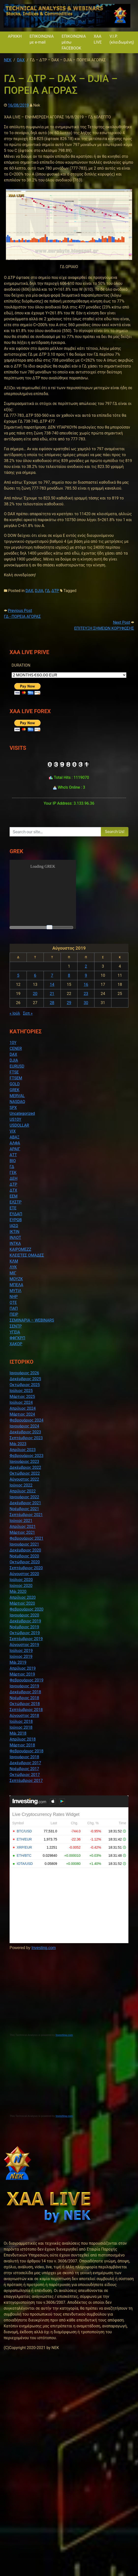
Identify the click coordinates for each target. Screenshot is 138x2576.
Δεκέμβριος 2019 (25, 1621)
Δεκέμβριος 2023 (25, 1432)
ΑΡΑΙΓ (15, 1149)
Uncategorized (22, 1113)
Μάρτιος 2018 (22, 1745)
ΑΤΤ (13, 1154)
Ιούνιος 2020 (21, 1585)
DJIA (39, 590)
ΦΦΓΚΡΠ (17, 1338)
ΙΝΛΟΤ (15, 1237)
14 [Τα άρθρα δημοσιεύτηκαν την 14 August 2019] (52, 984)
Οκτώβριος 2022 (25, 1473)
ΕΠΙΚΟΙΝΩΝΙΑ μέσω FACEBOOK (74, 42)
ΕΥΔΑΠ (16, 1214)
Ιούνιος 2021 (21, 1520)
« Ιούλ (15, 1013)
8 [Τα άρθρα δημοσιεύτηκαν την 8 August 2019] (69, 975)
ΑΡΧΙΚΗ (15, 36)
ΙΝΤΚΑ (15, 1243)
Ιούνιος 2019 (21, 1656)
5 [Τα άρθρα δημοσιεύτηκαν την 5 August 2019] (18, 975)
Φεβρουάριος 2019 (26, 1680)
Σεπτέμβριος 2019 (26, 1638)
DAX (29, 590)
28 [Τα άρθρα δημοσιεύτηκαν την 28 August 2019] (52, 1002)
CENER (16, 1048)
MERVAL (17, 1095)
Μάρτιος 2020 (22, 1603)
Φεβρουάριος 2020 (26, 1609)
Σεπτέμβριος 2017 (26, 1780)
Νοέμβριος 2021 (24, 1508)
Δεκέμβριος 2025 (25, 1378)
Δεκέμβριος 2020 (25, 1550)
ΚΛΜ (14, 1261)
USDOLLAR (19, 1125)
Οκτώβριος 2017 (25, 1774)
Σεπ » (27, 1013)
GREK (14, 1090)
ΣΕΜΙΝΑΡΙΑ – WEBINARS (32, 1320)
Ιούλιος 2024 (21, 1402)
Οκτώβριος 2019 (25, 1633)
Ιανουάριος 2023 (24, 1461)
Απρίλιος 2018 (23, 1739)
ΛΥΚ (13, 1267)
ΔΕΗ (13, 1178)
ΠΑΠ (14, 1308)
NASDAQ (17, 1101)
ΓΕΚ (13, 1172)
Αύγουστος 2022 (24, 1479)
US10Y (15, 1119)
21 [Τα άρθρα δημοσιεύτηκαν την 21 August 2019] (52, 993)
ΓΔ (47, 590)
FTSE (14, 1072)
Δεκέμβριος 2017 (25, 1762)
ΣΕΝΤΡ (16, 1326)
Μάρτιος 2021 (22, 1532)
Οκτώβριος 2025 (25, 1384)
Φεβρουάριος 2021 (26, 1538)
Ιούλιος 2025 (21, 1390)
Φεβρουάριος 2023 (26, 1455)
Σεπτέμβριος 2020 (26, 1568)
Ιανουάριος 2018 (24, 1757)
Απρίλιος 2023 (23, 1449)
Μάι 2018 (18, 1733)
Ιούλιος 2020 (21, 1579)
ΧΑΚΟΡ (16, 1344)
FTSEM (16, 1078)
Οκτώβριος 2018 (25, 1703)
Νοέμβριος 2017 (24, 1768)
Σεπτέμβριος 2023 (26, 1438)
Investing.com (43, 1948)
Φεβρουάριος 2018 (26, 1751)
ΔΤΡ (55, 590)
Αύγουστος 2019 (24, 1644)
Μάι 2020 (18, 1591)
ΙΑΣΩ (14, 1225)
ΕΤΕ (13, 1208)
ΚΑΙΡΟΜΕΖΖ (20, 1249)
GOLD (15, 1084)
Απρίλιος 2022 (23, 1491)
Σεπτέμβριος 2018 (26, 1709)
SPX (13, 1107)
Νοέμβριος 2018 (24, 1698)
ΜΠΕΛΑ (16, 1284)
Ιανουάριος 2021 (24, 1544)
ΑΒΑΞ (14, 1137)
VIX (13, 1131)
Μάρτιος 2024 (22, 1414)
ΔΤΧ (13, 1190)
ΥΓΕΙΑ (15, 1332)
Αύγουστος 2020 (24, 1573)
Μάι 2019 (18, 1662)
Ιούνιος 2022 (21, 1485)
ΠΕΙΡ (14, 1314)
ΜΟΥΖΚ (16, 1279)
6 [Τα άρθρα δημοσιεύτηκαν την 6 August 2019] (35, 975)
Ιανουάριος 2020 (24, 1615)
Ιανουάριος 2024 (24, 1426)
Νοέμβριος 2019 (24, 1627)
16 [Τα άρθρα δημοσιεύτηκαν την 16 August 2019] (86, 984)
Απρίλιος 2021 (23, 1526)
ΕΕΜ (13, 1196)
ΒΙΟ (13, 1160)
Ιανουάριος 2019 (24, 1686)
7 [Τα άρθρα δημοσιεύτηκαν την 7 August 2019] (52, 975)
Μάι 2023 (18, 1443)
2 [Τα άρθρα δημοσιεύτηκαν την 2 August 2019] (86, 966)
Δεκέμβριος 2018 (25, 1692)
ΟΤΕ (13, 1302)
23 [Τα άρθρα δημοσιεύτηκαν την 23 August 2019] (86, 993)
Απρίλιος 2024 (23, 1408)
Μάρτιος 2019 (22, 1674)
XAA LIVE (98, 39)
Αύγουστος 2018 (24, 1715)
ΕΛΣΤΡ (15, 1202)
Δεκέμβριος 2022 (25, 1467)
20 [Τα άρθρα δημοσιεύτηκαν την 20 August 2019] (35, 993)
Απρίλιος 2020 (23, 1597)
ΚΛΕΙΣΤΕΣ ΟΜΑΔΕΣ (27, 1255)
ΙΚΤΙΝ (14, 1231)
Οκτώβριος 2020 (25, 1562)
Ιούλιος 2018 (21, 1721)
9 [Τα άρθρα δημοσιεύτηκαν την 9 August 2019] (86, 975)
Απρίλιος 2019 (23, 1668)
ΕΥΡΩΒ (16, 1219)
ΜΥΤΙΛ (15, 1290)
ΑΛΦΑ (15, 1143)
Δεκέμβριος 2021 (25, 1503)
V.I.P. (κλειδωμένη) (121, 39)
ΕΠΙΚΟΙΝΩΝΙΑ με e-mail (42, 39)
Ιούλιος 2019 (21, 1650)
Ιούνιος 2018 (21, 1727)
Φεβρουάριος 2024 (26, 1420)
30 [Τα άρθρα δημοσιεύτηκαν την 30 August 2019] (86, 1002)
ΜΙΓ (13, 1273)
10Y (13, 1042)
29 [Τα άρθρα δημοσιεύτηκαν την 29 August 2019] (69, 1002)
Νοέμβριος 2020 (24, 1556)
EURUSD (17, 1066)
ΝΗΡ (14, 1296)
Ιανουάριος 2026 (24, 1373)
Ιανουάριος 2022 (24, 1497)
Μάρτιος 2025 (22, 1396)
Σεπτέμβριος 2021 (26, 1514)
